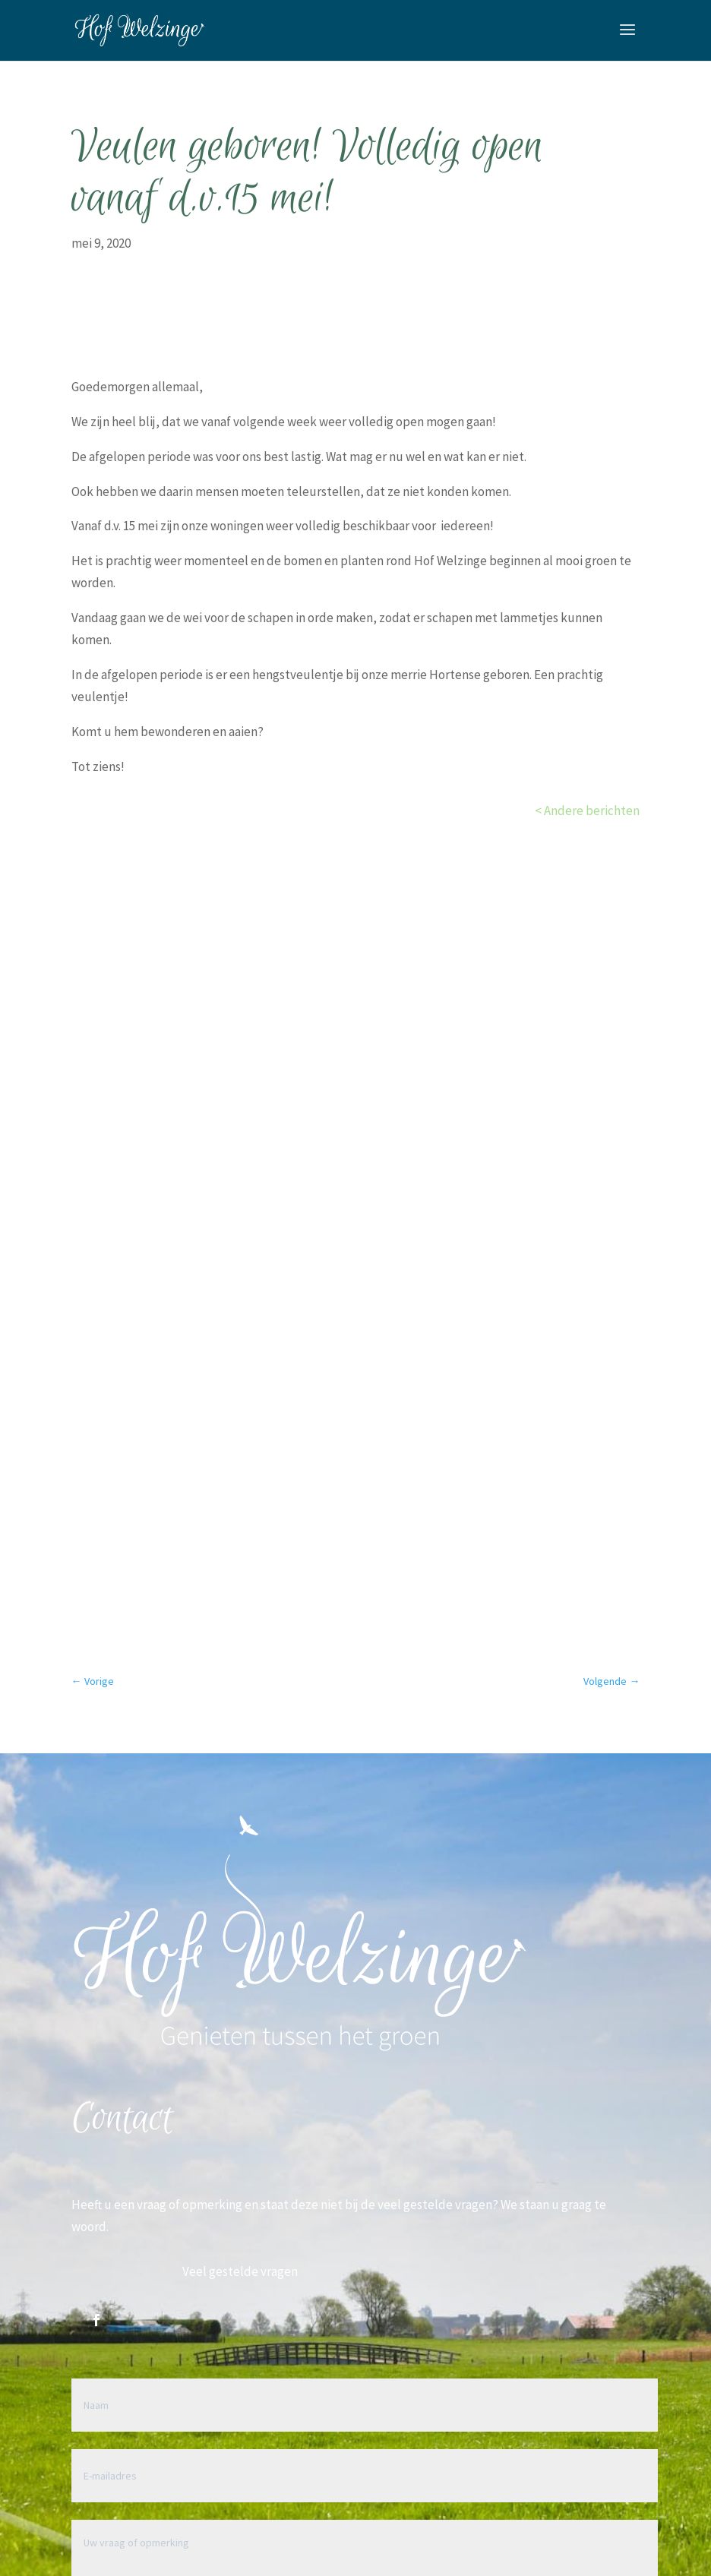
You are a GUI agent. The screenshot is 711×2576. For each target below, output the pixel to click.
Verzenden (589, 2128)
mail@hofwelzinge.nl (239, 2282)
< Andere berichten (587, 810)
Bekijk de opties (355, 1017)
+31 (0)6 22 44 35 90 (232, 2362)
